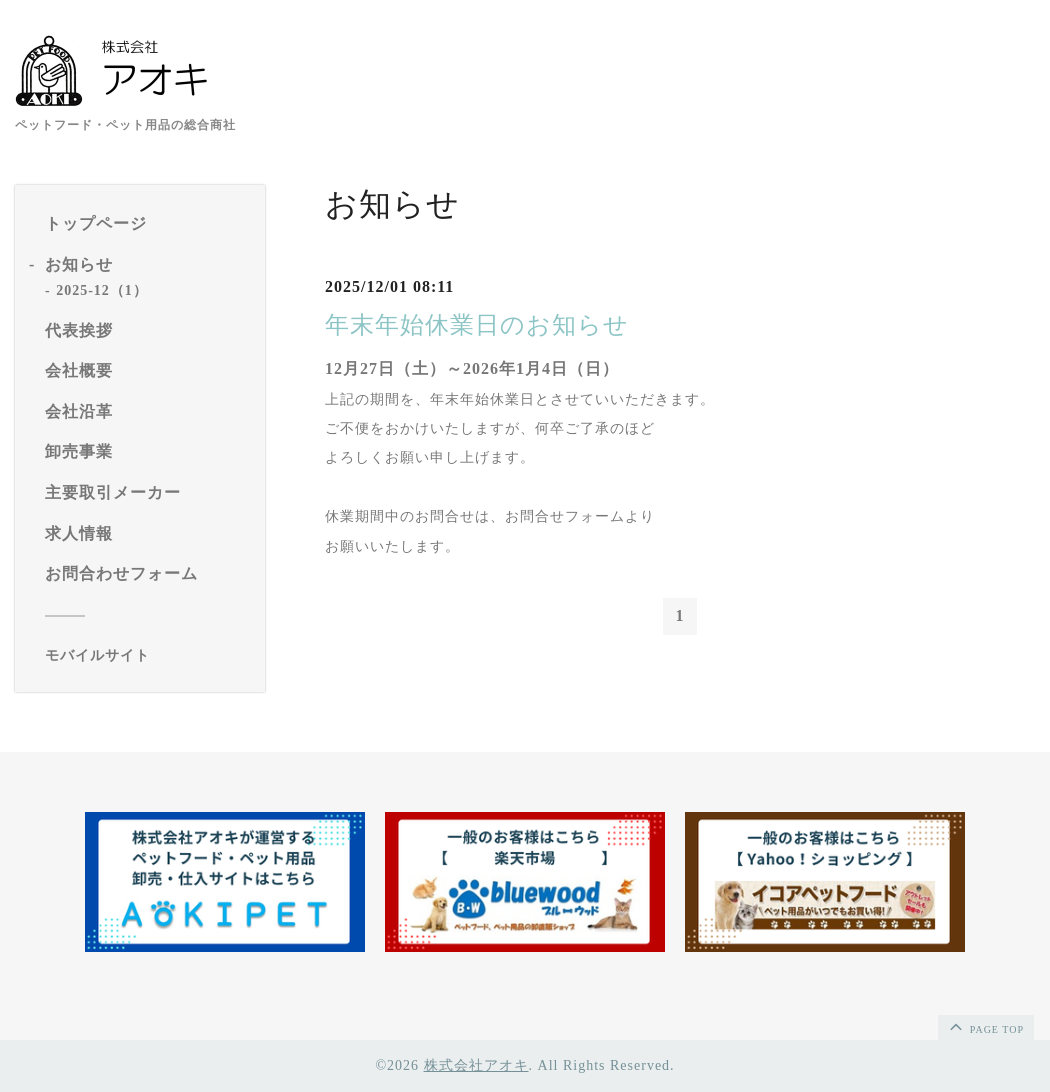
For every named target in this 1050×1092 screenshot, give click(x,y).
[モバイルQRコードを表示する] (147, 656)
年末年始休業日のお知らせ (477, 325)
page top (985, 1026)
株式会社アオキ (476, 1065)
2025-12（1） (102, 290)
